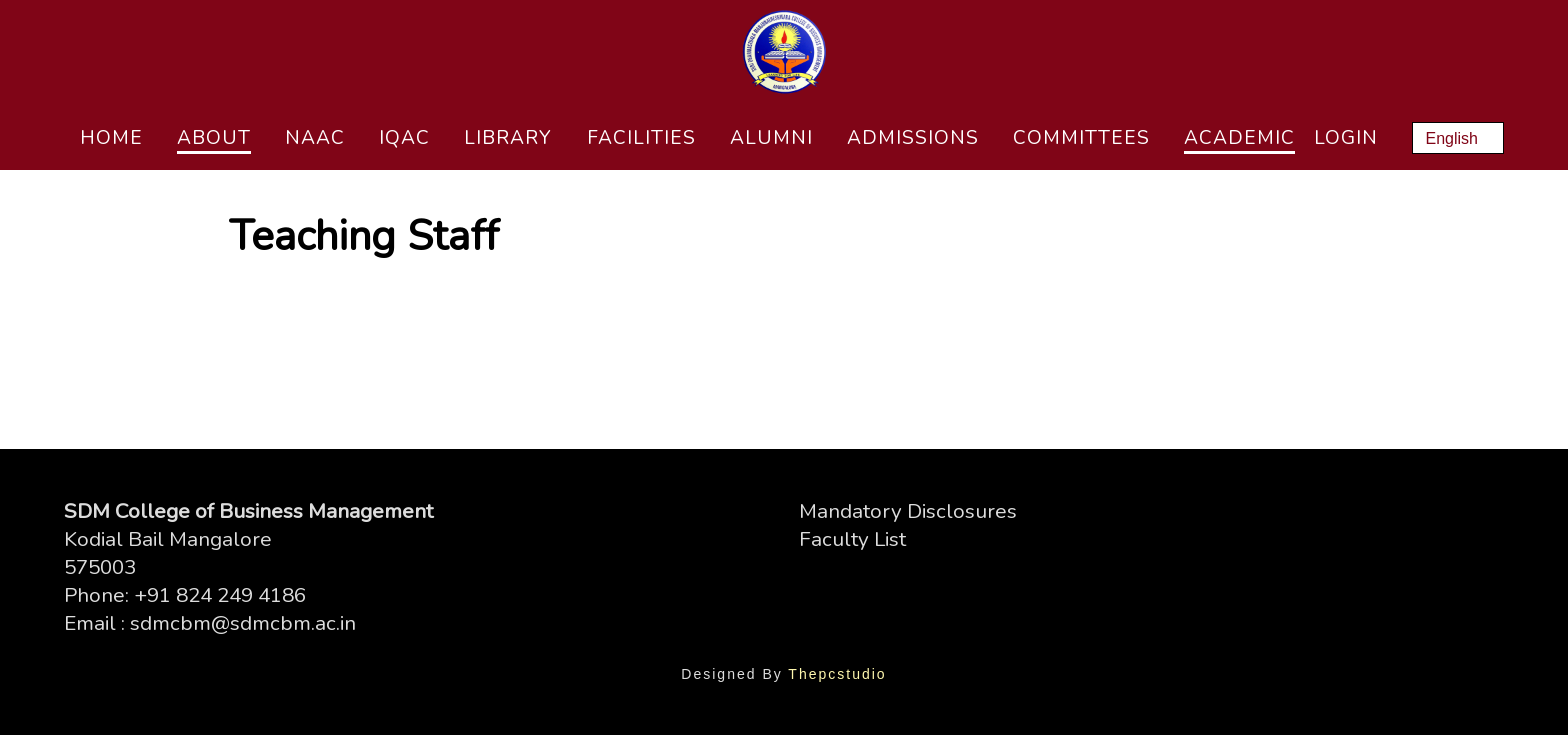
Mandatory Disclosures (908, 511)
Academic (1239, 138)
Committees (1081, 138)
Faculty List (852, 539)
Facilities (641, 138)
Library (508, 138)
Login (1346, 138)
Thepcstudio (837, 674)
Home (111, 138)
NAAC (315, 138)
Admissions (913, 138)
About (214, 138)
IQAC (404, 138)
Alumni (771, 138)
